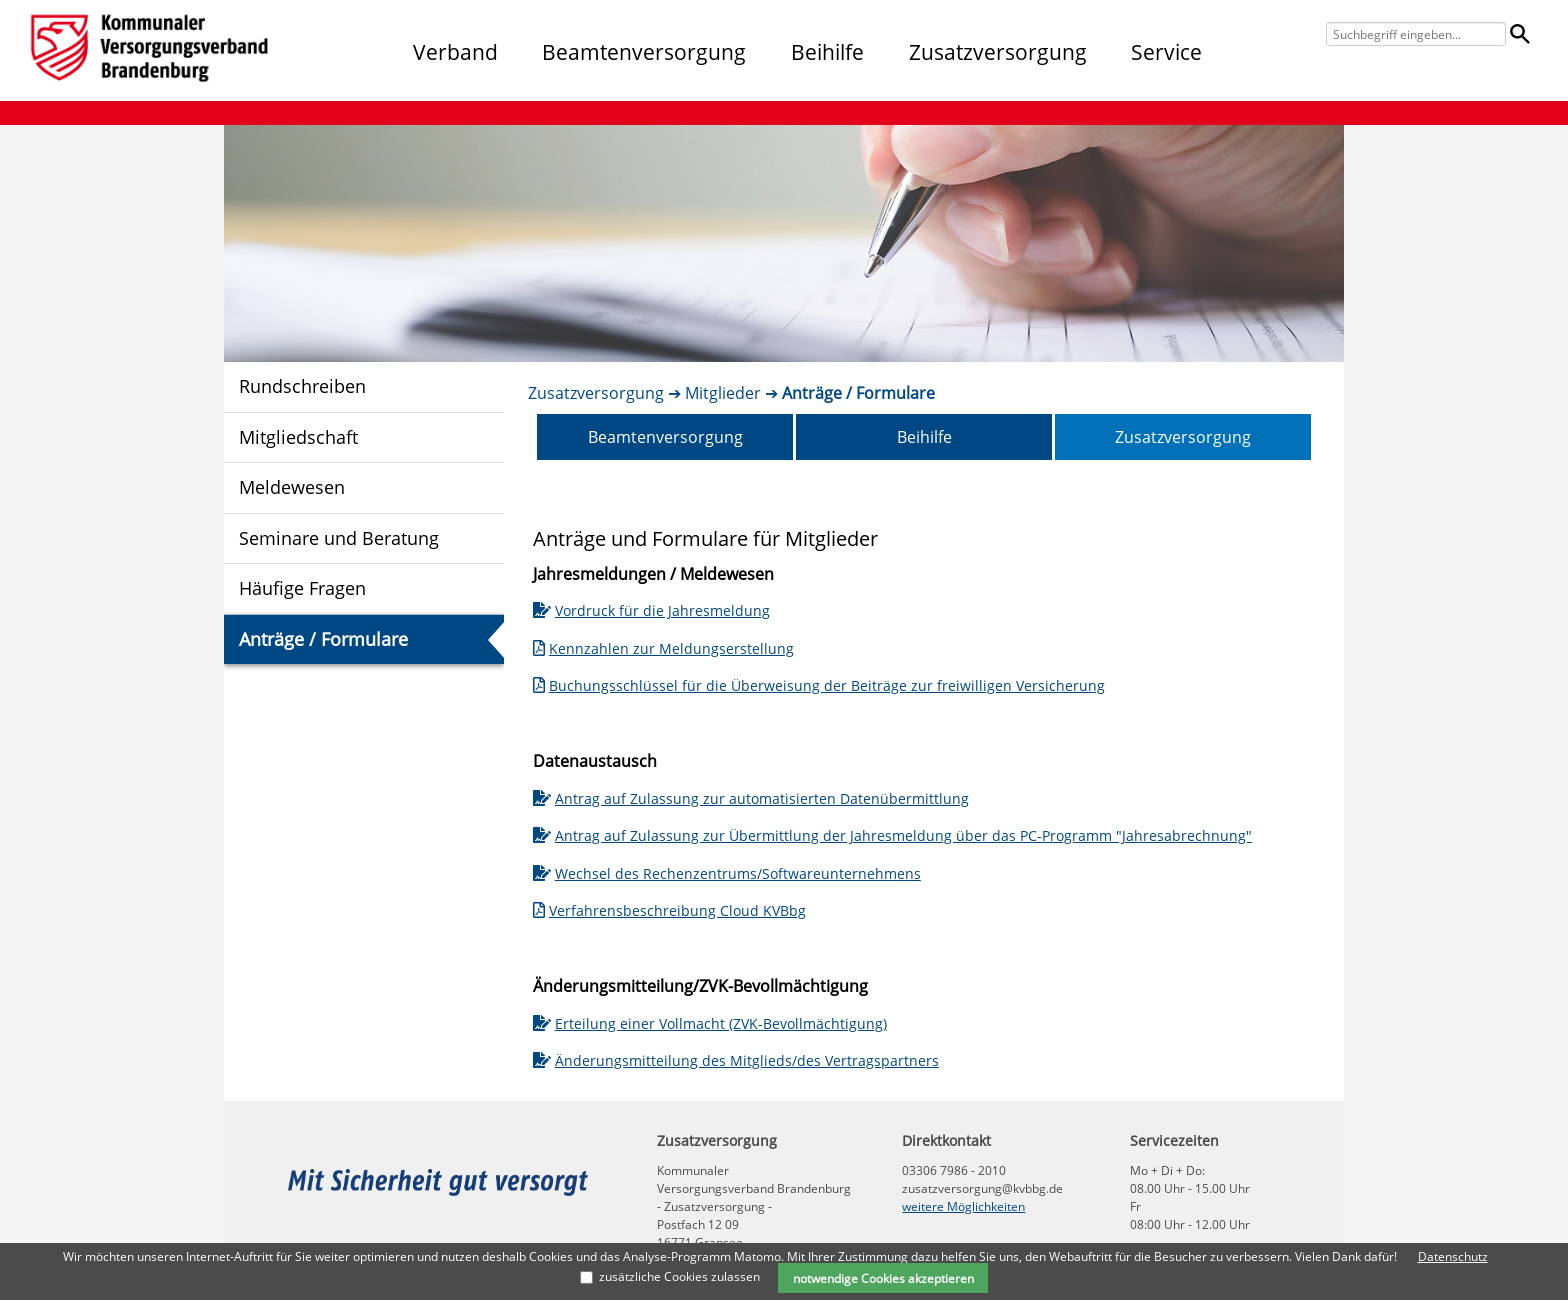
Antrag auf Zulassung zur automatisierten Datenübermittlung (751, 798)
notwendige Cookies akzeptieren (883, 1278)
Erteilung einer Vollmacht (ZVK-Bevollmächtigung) (710, 1023)
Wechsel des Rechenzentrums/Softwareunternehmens (727, 873)
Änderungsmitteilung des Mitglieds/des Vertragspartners (736, 1060)
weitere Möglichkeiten (963, 1206)
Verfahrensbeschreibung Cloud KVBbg (669, 910)
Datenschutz (1453, 1256)
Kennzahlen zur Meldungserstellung (663, 648)
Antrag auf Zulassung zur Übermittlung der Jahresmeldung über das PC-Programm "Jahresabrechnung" (892, 835)
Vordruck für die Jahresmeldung (651, 610)
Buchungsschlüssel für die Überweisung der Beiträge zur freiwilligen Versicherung (819, 685)
